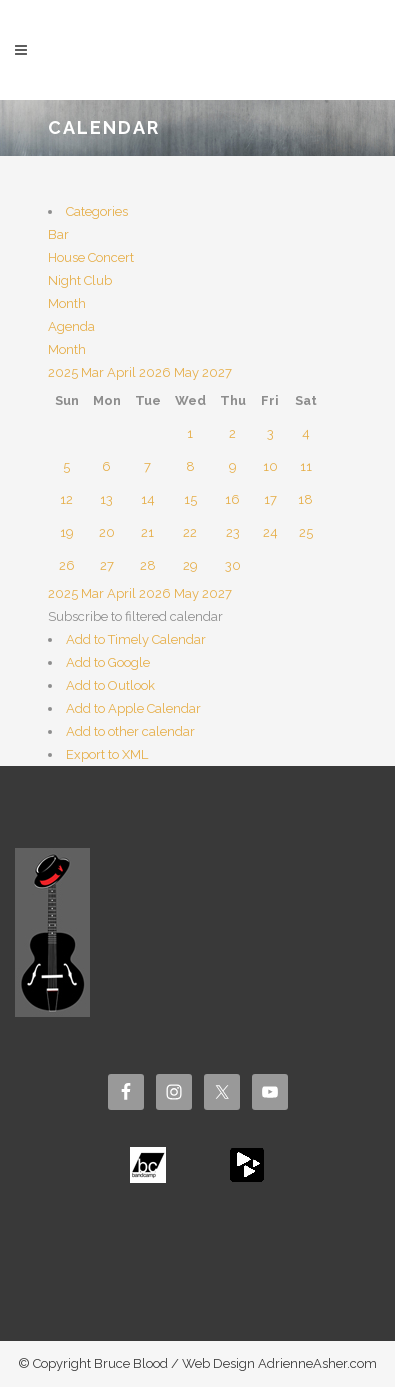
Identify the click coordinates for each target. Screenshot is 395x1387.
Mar (94, 372)
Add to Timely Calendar (136, 639)
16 (232, 499)
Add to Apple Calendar (133, 708)
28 (148, 565)
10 (270, 466)
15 (190, 499)
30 (233, 565)
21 (147, 532)
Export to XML (107, 754)
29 (190, 565)
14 (148, 499)
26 (67, 565)
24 (270, 532)
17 (270, 499)
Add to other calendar (130, 731)
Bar (58, 234)
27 (107, 565)
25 (306, 532)
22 (190, 532)
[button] (135, 616)
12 (66, 499)
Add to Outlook (110, 685)
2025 (64, 372)
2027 (217, 372)
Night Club (80, 280)
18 (305, 499)
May (188, 372)
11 (306, 466)
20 (107, 532)
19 (67, 532)
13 (106, 499)
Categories (97, 211)
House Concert (91, 257)
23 (233, 532)
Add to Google (108, 662)
